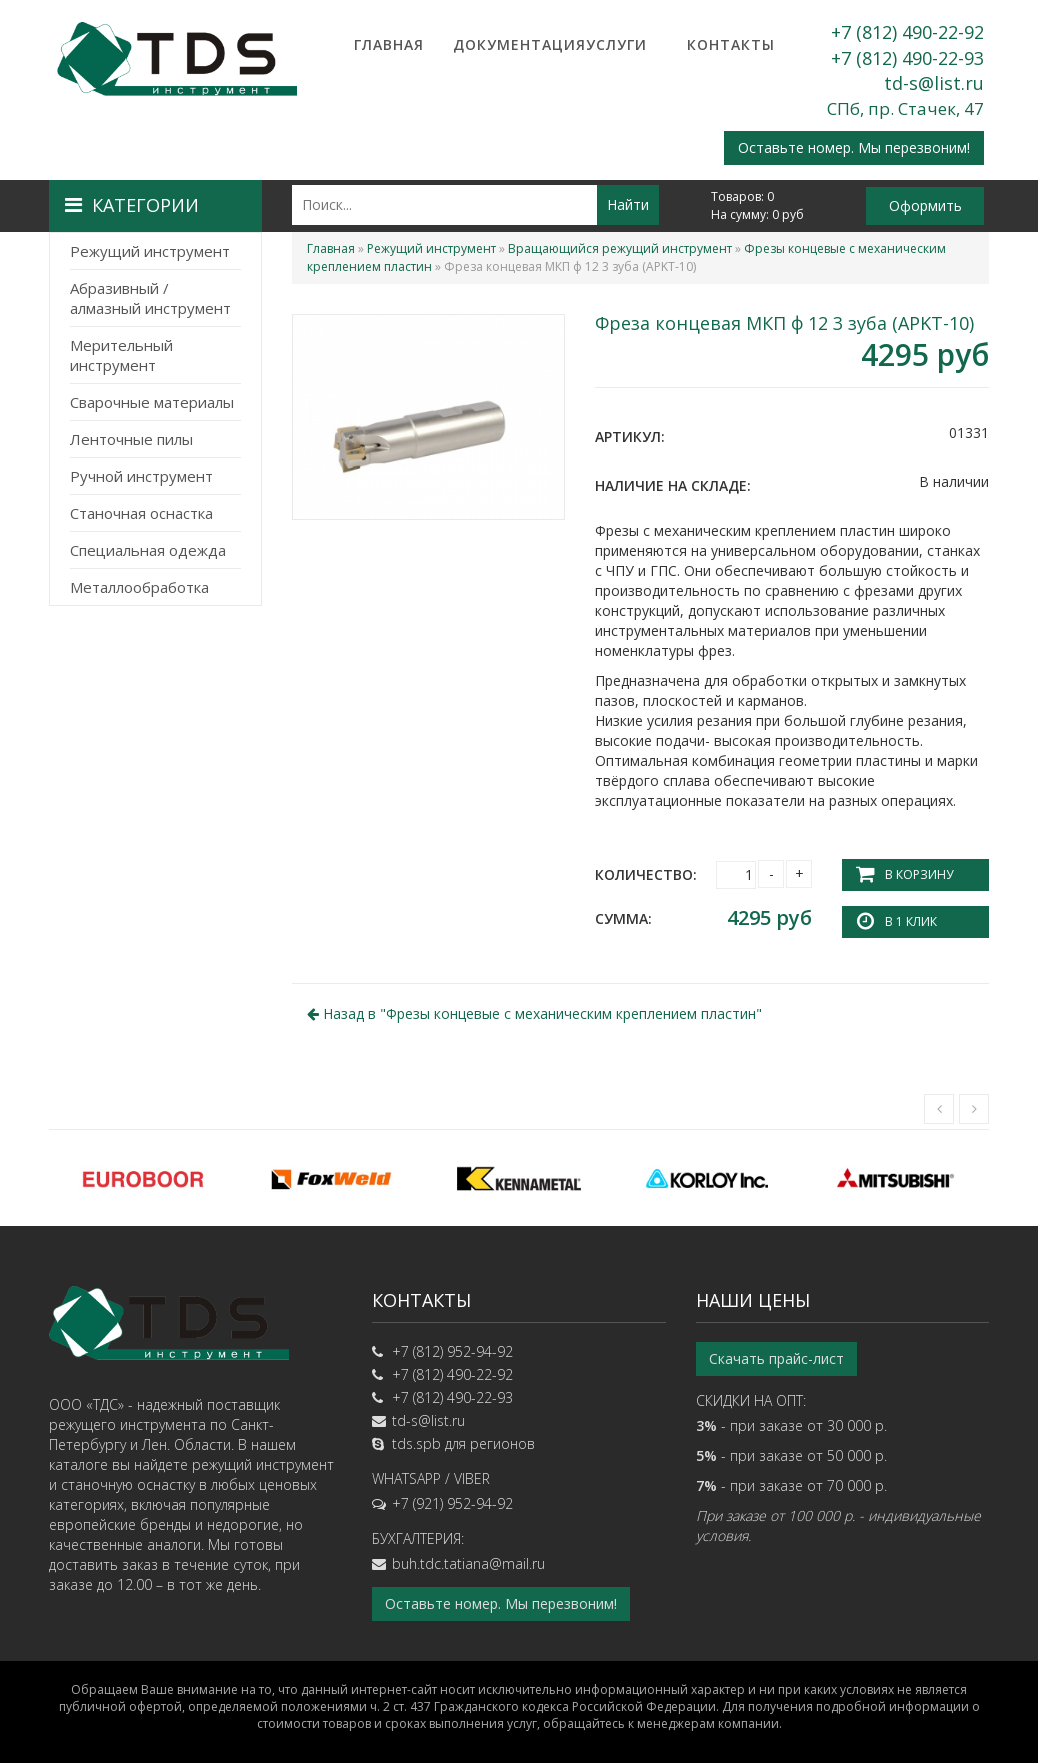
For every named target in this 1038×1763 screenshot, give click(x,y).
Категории (132, 205)
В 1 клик (911, 921)
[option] (143, 1178)
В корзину (919, 874)
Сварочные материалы (152, 402)
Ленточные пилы (131, 439)
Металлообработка (139, 587)
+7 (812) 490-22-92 (907, 32)
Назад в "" (534, 1013)
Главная (389, 44)
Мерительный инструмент (121, 355)
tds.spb (416, 1443)
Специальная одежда (148, 550)
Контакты (731, 44)
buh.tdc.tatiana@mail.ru (468, 1563)
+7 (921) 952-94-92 (452, 1503)
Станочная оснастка (141, 513)
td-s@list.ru (934, 83)
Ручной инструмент (141, 476)
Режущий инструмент (150, 251)
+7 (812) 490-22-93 (907, 58)
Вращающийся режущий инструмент (620, 248)
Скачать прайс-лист (776, 1358)
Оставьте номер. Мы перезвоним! (854, 147)
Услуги (616, 44)
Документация (503, 44)
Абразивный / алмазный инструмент (150, 298)
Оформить (925, 205)
